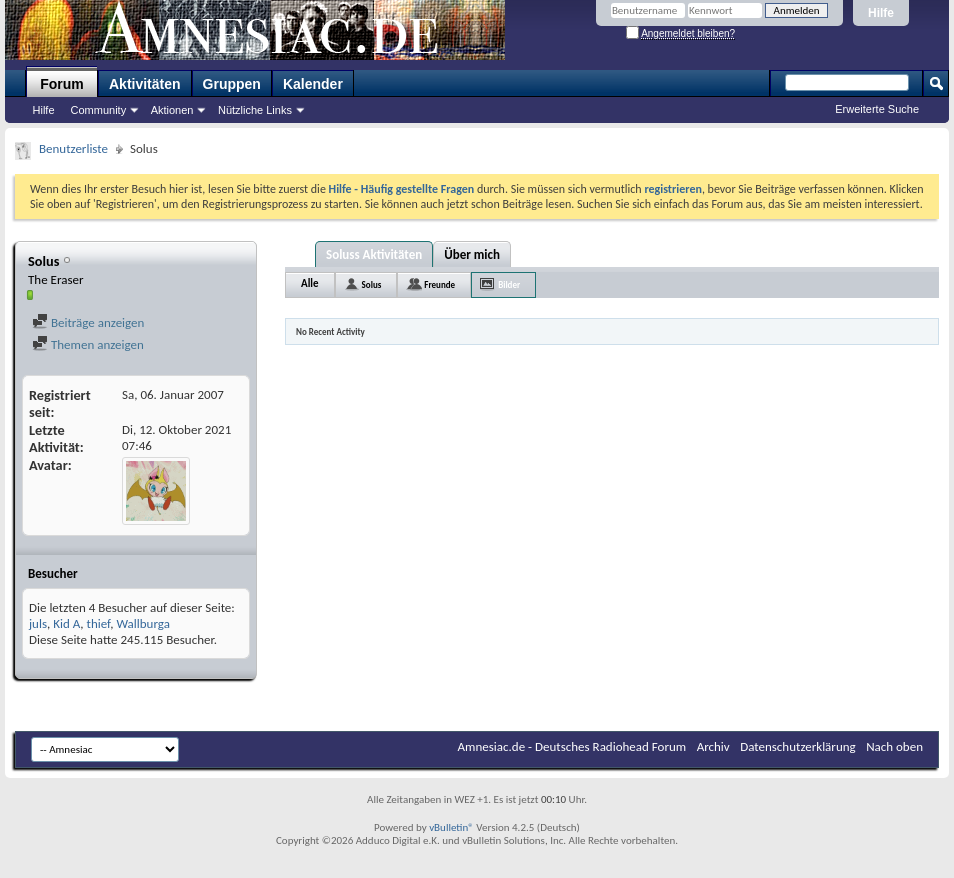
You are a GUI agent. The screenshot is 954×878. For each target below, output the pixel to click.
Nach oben (894, 746)
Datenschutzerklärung (798, 746)
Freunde (439, 284)
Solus (372, 284)
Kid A (66, 623)
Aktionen (172, 110)
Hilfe (881, 13)
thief (99, 623)
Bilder (509, 284)
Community (99, 110)
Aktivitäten (145, 84)
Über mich (472, 254)
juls (38, 623)
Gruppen (232, 84)
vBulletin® (451, 827)
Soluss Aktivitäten (374, 254)
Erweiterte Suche (877, 109)
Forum (62, 84)
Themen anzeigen (88, 344)
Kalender (313, 84)
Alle (310, 283)
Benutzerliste (73, 148)
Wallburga (142, 623)
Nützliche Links (255, 110)
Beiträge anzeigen (88, 322)
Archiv (713, 746)
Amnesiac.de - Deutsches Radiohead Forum (572, 746)
